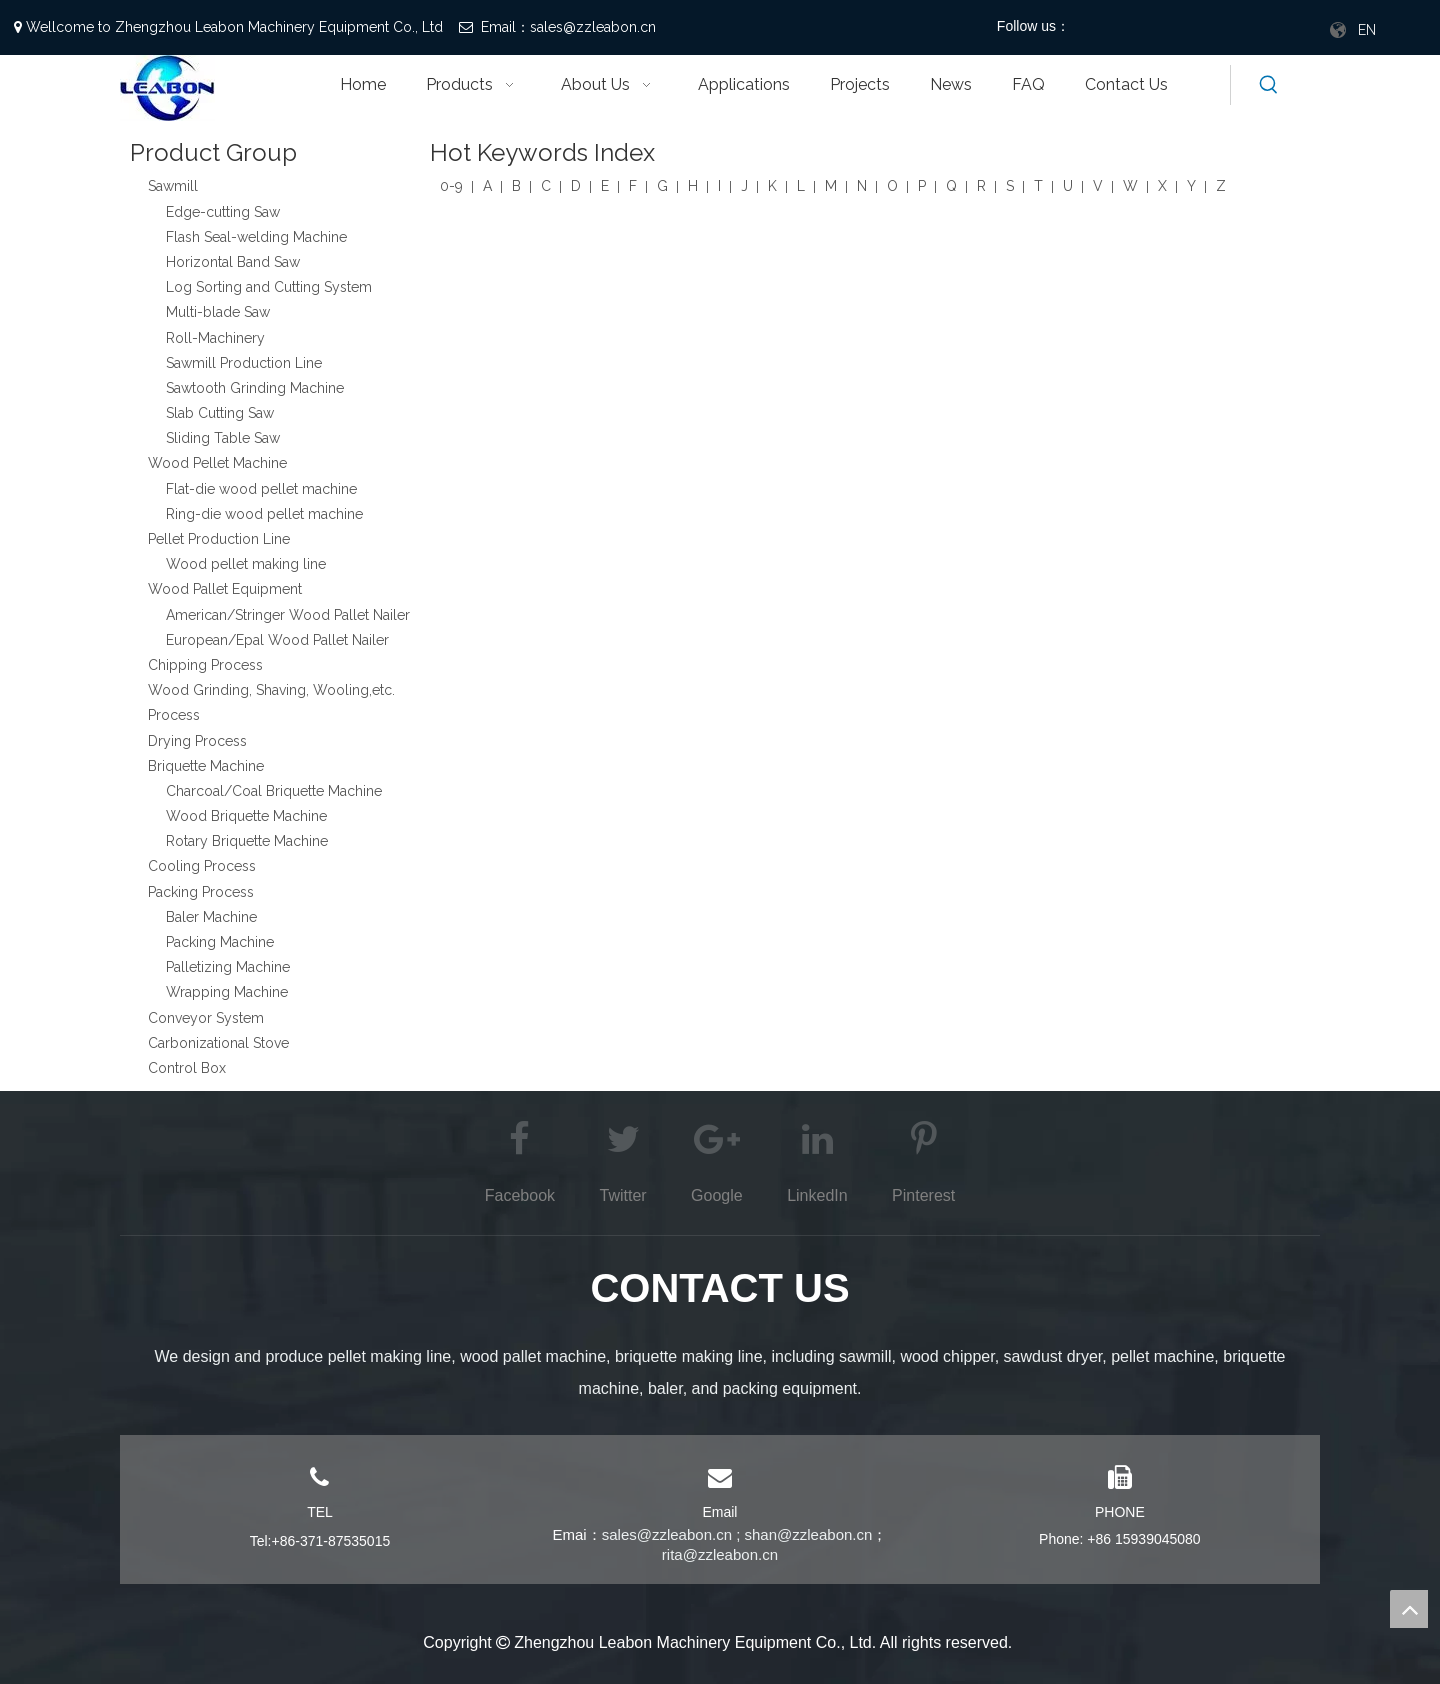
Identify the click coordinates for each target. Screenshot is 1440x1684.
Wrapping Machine (227, 992)
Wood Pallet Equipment (225, 589)
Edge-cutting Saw (223, 212)
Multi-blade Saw (218, 312)
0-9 (451, 186)
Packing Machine (220, 942)
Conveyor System (206, 1018)
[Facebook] (1102, 28)
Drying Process (197, 741)
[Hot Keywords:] (1269, 85)
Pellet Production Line (219, 539)
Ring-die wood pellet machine (264, 514)
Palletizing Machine (228, 967)
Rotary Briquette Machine (247, 841)
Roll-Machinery (215, 338)
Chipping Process (205, 665)
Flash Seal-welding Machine (256, 237)
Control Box (187, 1068)
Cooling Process (202, 866)
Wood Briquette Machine (246, 816)
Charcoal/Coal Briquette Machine (274, 791)
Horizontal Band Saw (233, 262)
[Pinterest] (1204, 28)
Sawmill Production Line (244, 363)
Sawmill (173, 186)
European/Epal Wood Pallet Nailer (277, 640)
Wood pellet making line (246, 564)
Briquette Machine (206, 766)
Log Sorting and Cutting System (269, 287)
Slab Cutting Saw (220, 413)
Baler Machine (211, 917)
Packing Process (201, 892)
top (1409, 1609)
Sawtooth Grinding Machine (255, 388)
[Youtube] (1170, 28)
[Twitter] (1136, 28)
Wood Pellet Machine (217, 463)
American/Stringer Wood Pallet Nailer (288, 615)
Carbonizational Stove (218, 1043)
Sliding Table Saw (223, 438)
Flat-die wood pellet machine (261, 489)
